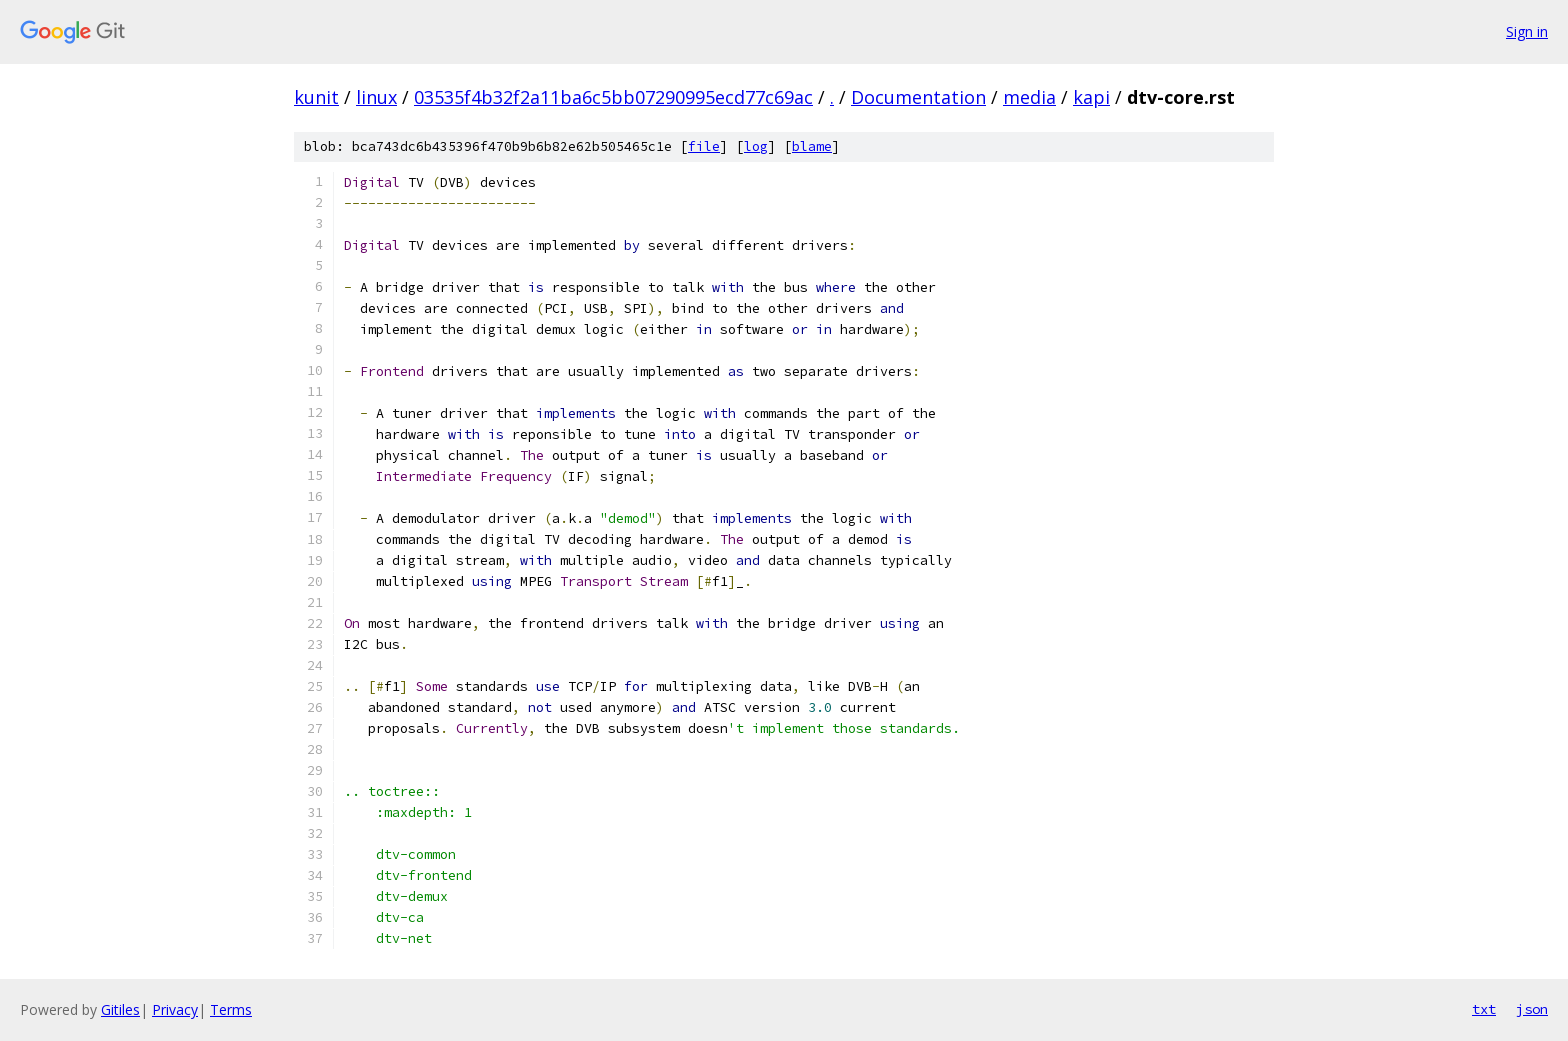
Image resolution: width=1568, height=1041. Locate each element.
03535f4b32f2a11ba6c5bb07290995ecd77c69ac (613, 97)
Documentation (918, 97)
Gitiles (120, 1009)
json (1532, 1009)
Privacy (175, 1009)
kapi (1091, 97)
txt (1484, 1009)
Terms (231, 1009)
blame (812, 146)
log (756, 146)
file (704, 146)
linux (376, 97)
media (1029, 97)
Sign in (1527, 31)
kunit (316, 97)
